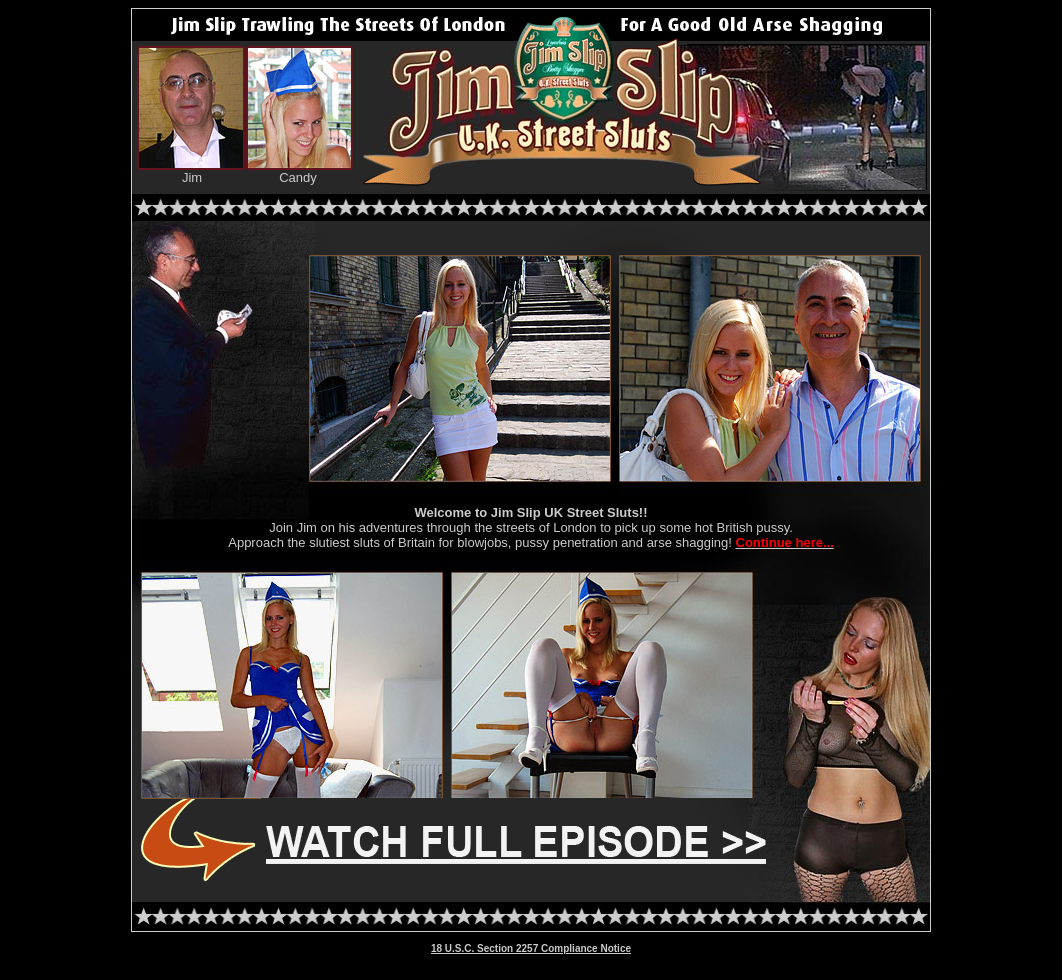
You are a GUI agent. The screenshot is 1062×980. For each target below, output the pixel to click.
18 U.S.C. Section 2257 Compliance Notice (531, 948)
